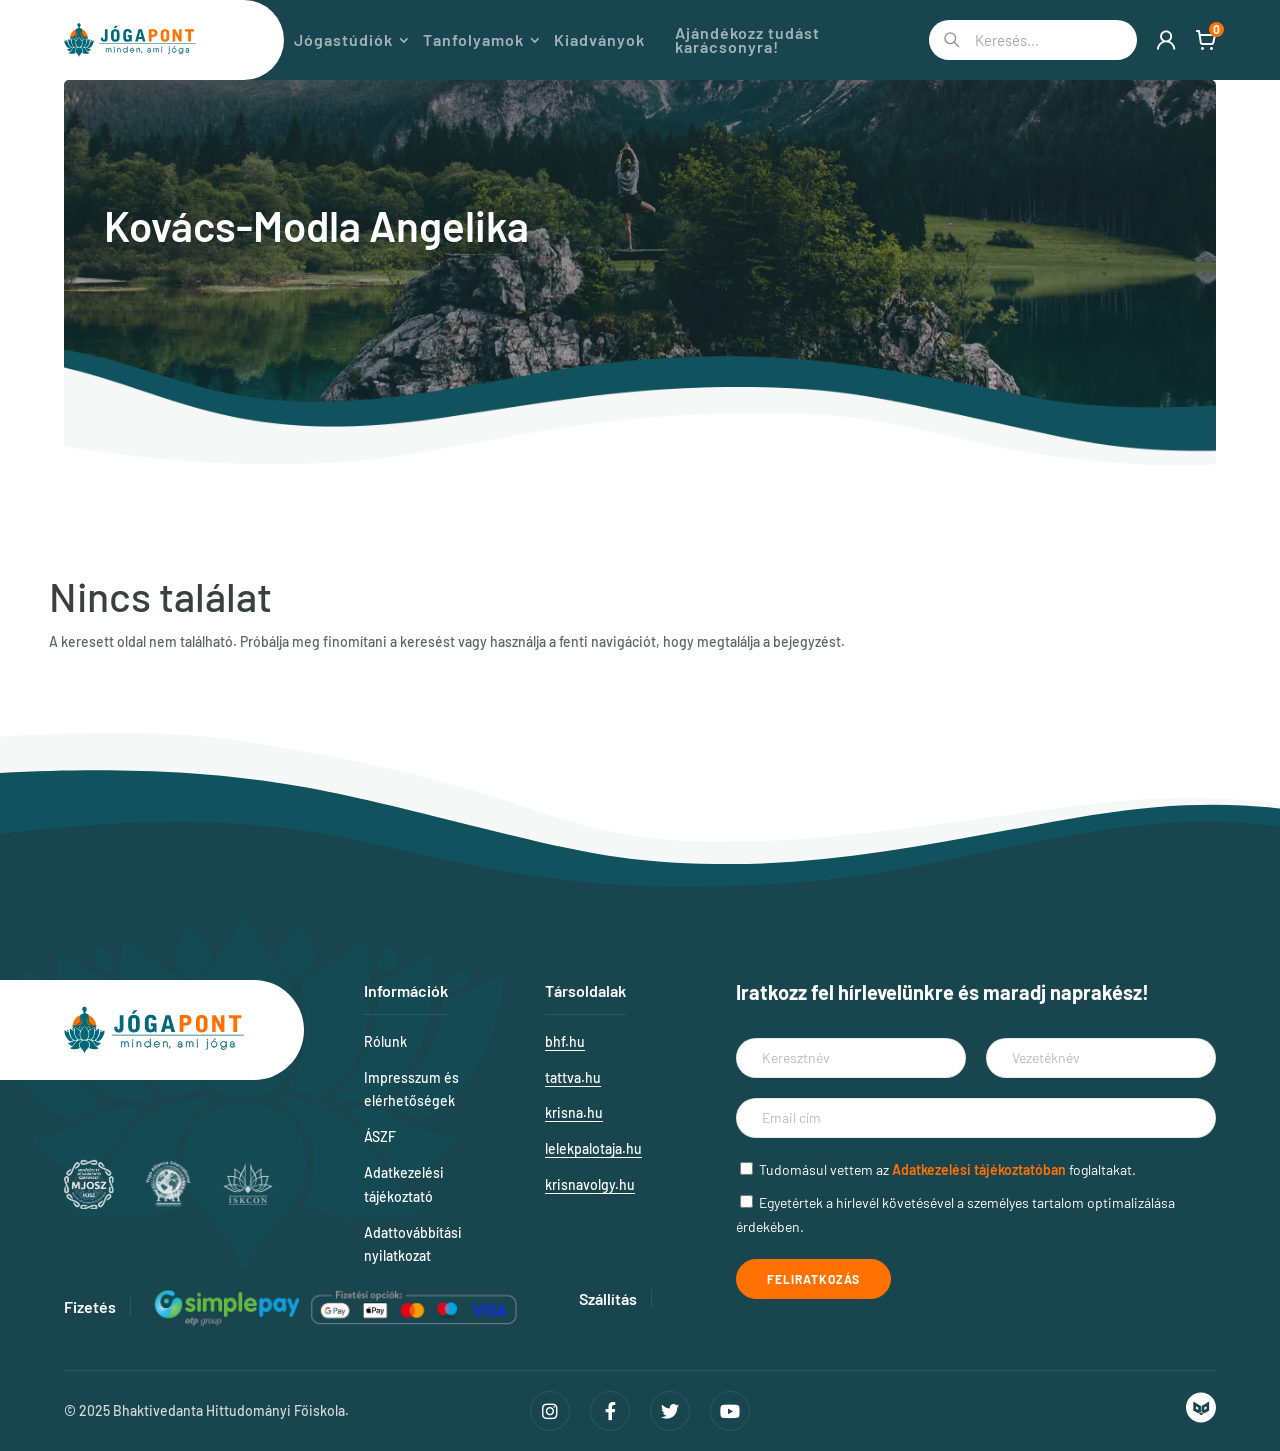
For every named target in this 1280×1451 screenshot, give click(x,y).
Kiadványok (627, 40)
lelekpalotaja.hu (593, 1148)
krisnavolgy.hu (590, 1184)
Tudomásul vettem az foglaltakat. (947, 1169)
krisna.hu (574, 1112)
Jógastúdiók (371, 40)
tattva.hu (573, 1077)
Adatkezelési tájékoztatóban (979, 1169)
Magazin (260, 40)
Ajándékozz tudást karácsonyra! (775, 40)
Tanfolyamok (501, 40)
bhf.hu (565, 1041)
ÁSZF (380, 1136)
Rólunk (385, 1041)
